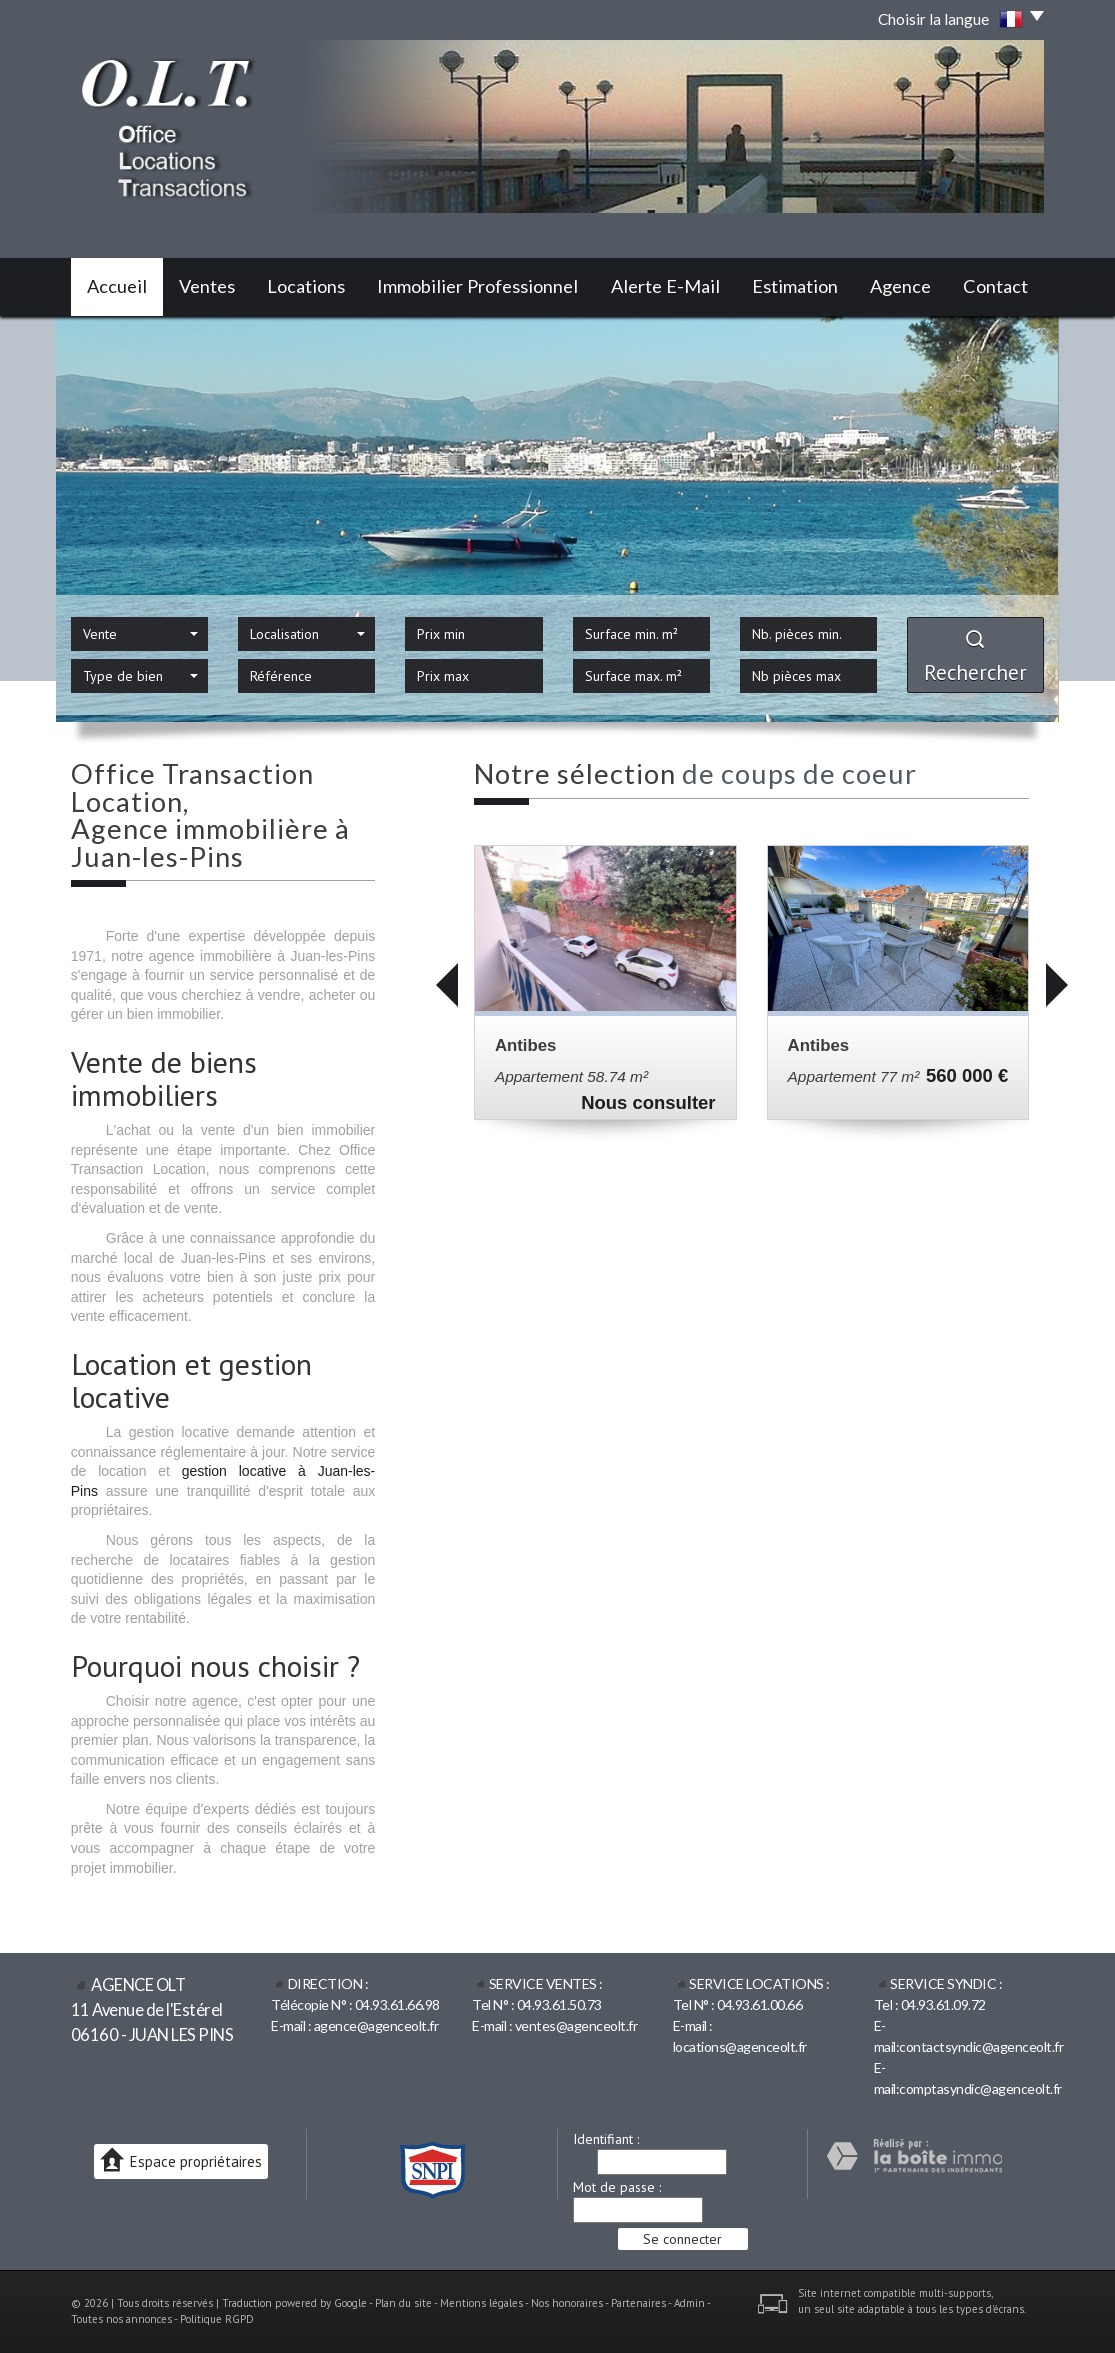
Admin (689, 2303)
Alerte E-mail (665, 286)
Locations (306, 286)
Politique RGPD (217, 2319)
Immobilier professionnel (477, 286)
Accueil (117, 286)
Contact (995, 286)
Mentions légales (481, 2303)
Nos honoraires (567, 2303)
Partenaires (638, 2303)
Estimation (795, 286)
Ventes (207, 286)
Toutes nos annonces (121, 2319)
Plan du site (403, 2303)
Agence (900, 286)
